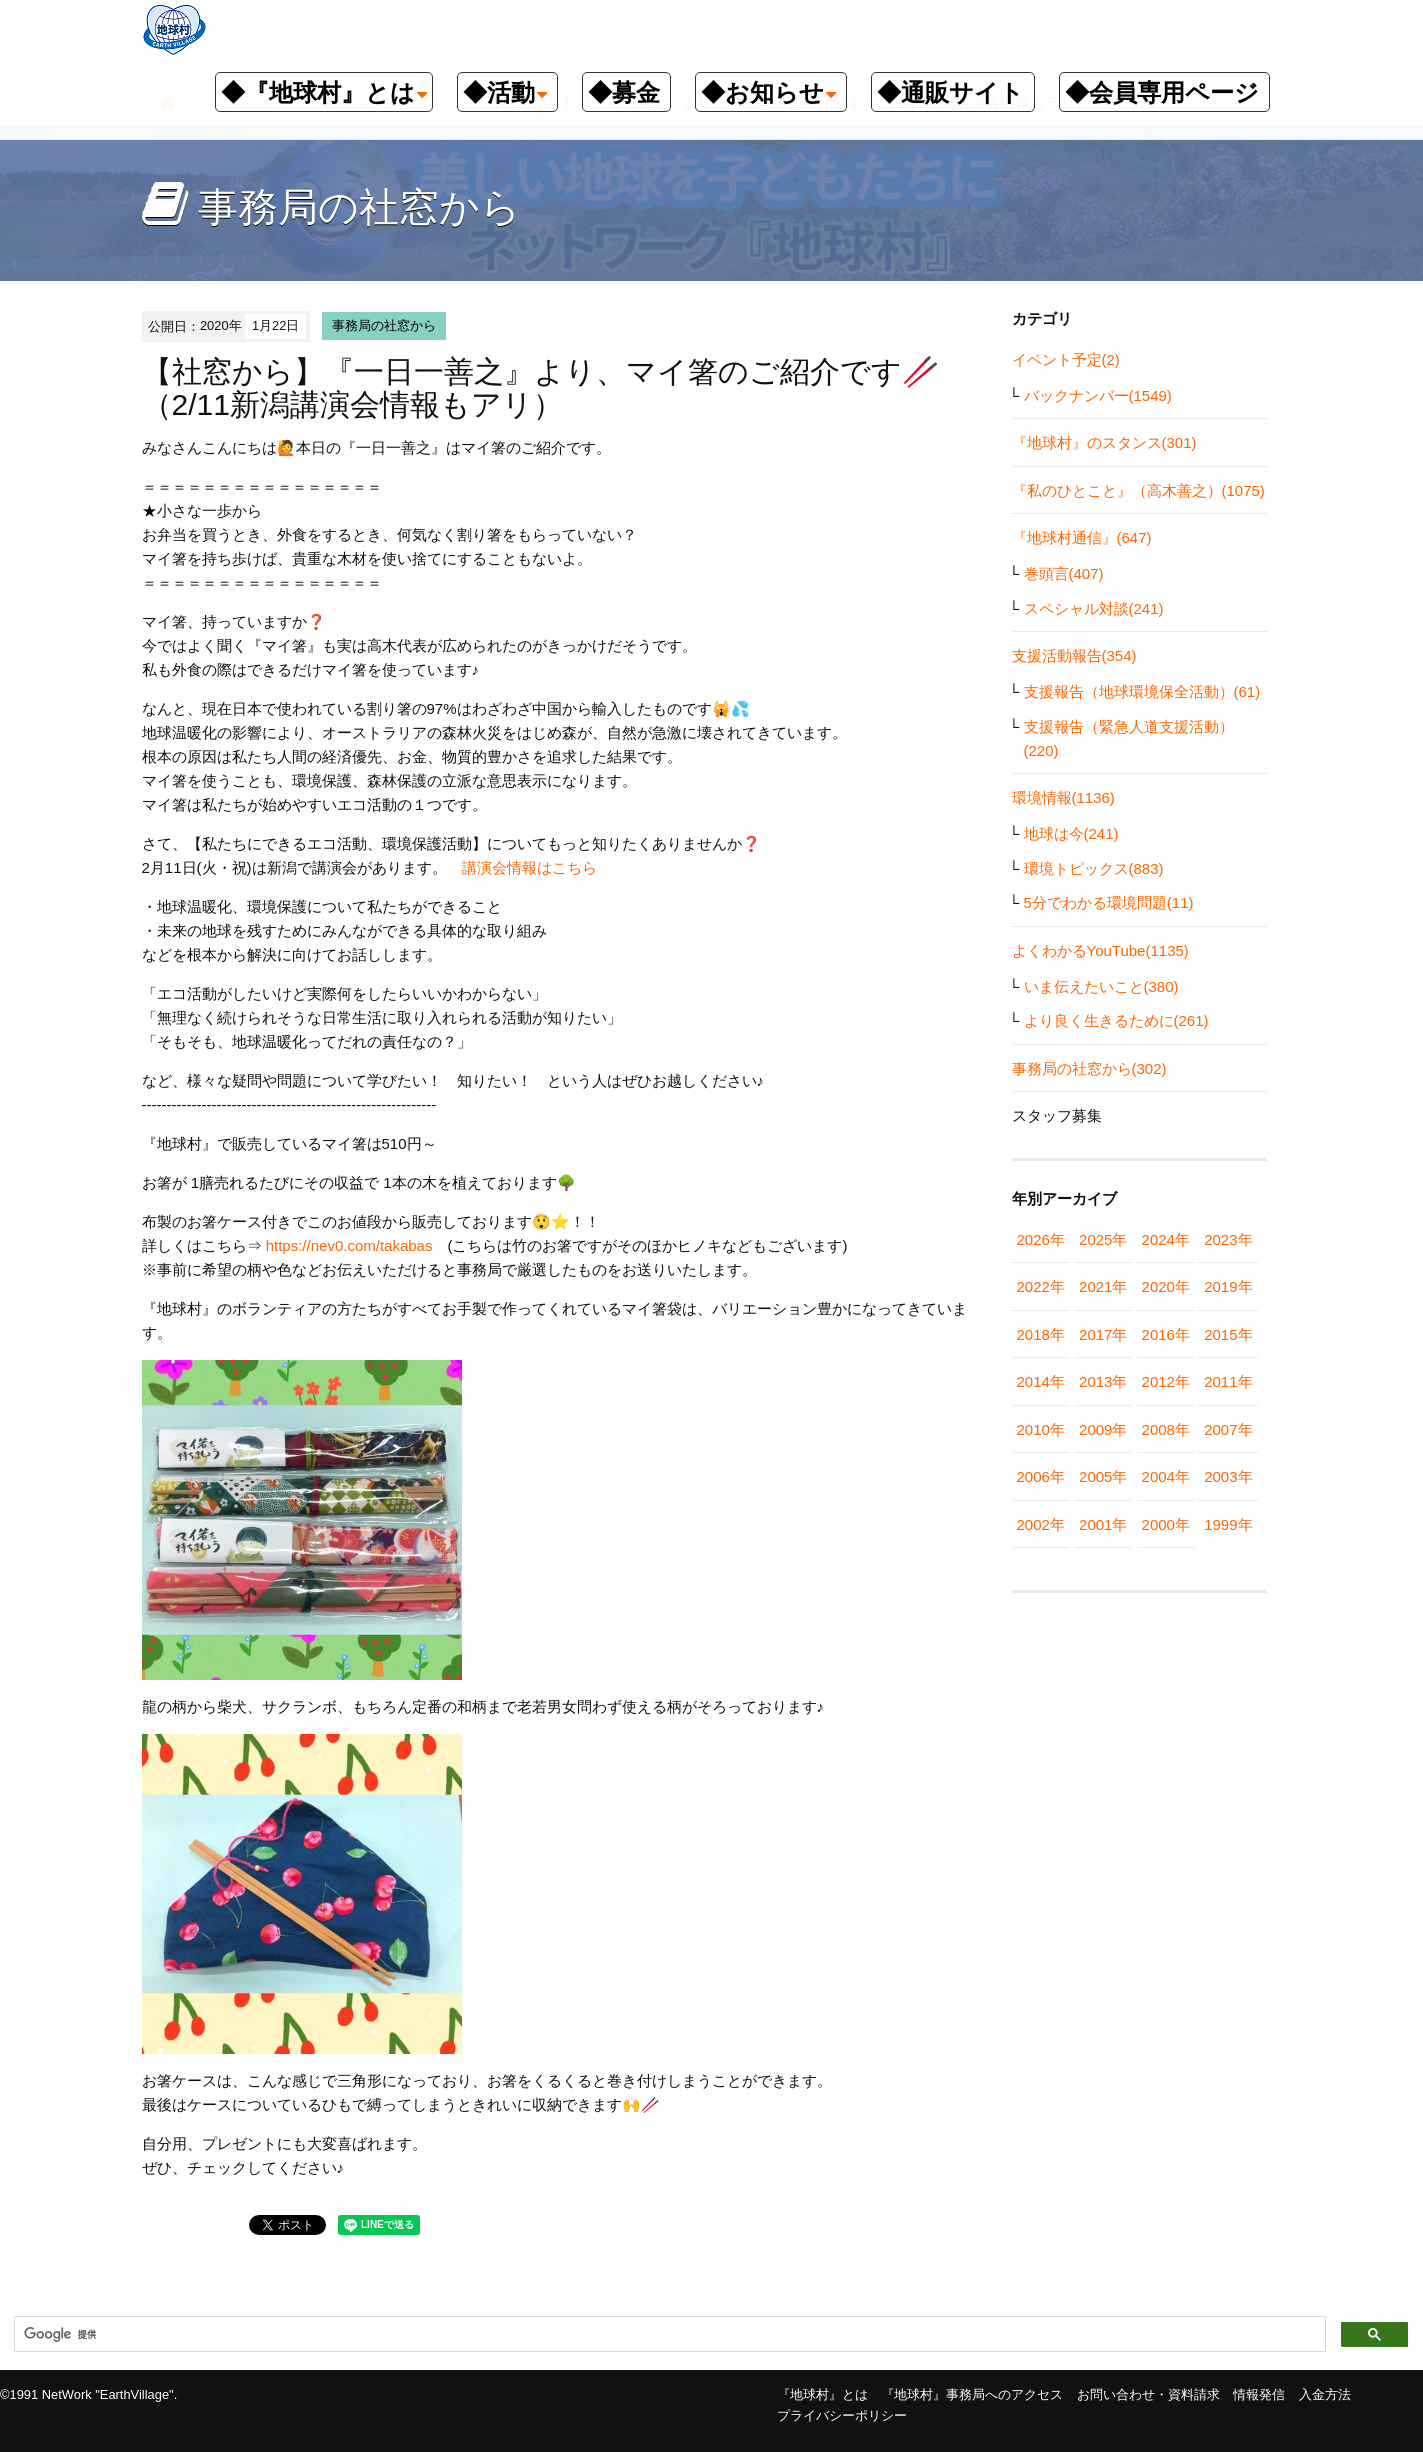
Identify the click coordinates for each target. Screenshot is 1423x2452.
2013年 (1103, 1381)
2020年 (1166, 1286)
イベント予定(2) (1066, 359)
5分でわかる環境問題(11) (1109, 902)
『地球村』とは (822, 2394)
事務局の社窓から (384, 325)
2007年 (1228, 1429)
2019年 (1228, 1286)
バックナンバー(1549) (1098, 395)
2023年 (1228, 1239)
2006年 (1041, 1476)
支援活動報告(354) (1074, 655)
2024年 (1166, 1239)
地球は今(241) (1071, 833)
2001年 (1103, 1524)
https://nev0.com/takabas (349, 1245)
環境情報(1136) (1063, 797)
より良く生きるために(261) (1116, 1020)
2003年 (1228, 1476)
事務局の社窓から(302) (1089, 1068)
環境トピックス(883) (1094, 868)
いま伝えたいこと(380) (1101, 986)
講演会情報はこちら (529, 867)
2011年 (1228, 1381)
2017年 (1103, 1334)
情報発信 (1259, 2394)
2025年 (1103, 1239)
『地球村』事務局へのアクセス (972, 2394)
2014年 (1041, 1381)
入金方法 (1325, 2394)
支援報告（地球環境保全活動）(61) (1142, 691)
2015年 (1228, 1334)
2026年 (1041, 1239)
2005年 (1103, 1476)
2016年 (1166, 1334)
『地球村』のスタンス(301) (1104, 442)
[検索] (668, 2335)
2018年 (1041, 1334)
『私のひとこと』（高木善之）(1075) (1138, 490)
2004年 (1166, 1476)
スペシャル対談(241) (1094, 608)
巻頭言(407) (1064, 573)
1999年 (1228, 1524)
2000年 (1166, 1524)
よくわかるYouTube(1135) (1100, 950)
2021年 (1103, 1286)
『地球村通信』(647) (1082, 537)
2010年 (1041, 1429)
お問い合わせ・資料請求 (1148, 2394)
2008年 (1166, 1429)
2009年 (1103, 1429)
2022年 (1041, 1286)
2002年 (1041, 1524)
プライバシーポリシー (842, 2415)
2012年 (1166, 1381)
